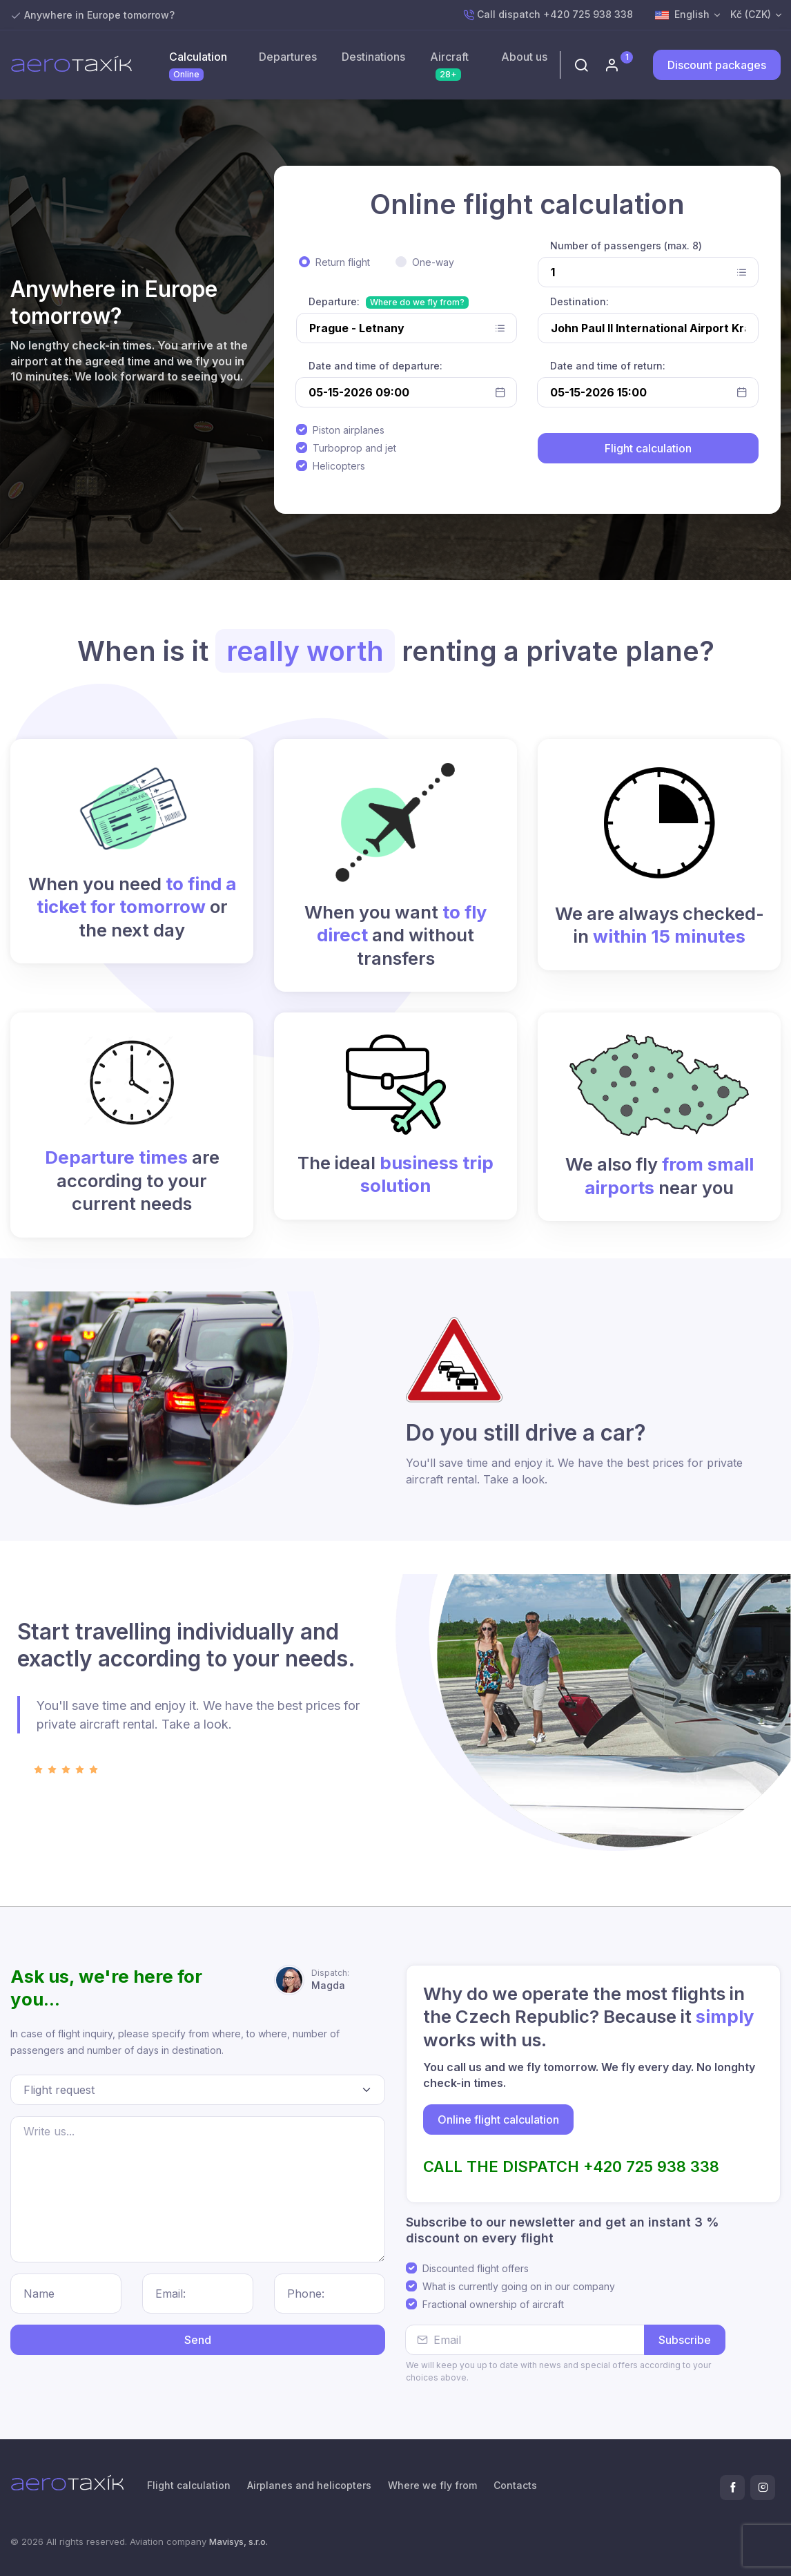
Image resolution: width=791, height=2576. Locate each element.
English (682, 15)
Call (548, 14)
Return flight (342, 262)
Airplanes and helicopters (309, 2485)
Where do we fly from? (417, 302)
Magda (330, 1979)
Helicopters (339, 466)
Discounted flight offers (475, 2268)
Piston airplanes (348, 430)
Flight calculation (189, 2485)
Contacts (515, 2485)
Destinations (373, 57)
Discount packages (716, 65)
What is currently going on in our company (518, 2286)
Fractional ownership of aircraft (493, 2304)
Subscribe (684, 2340)
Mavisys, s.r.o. (238, 2541)
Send (197, 2340)
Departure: (334, 301)
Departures (288, 57)
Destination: (579, 301)
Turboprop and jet (354, 448)
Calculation (198, 65)
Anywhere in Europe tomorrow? (99, 15)
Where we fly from (432, 2485)
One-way (433, 262)
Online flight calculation (498, 2119)
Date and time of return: (607, 366)
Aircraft (449, 65)
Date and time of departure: (375, 366)
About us (524, 57)
